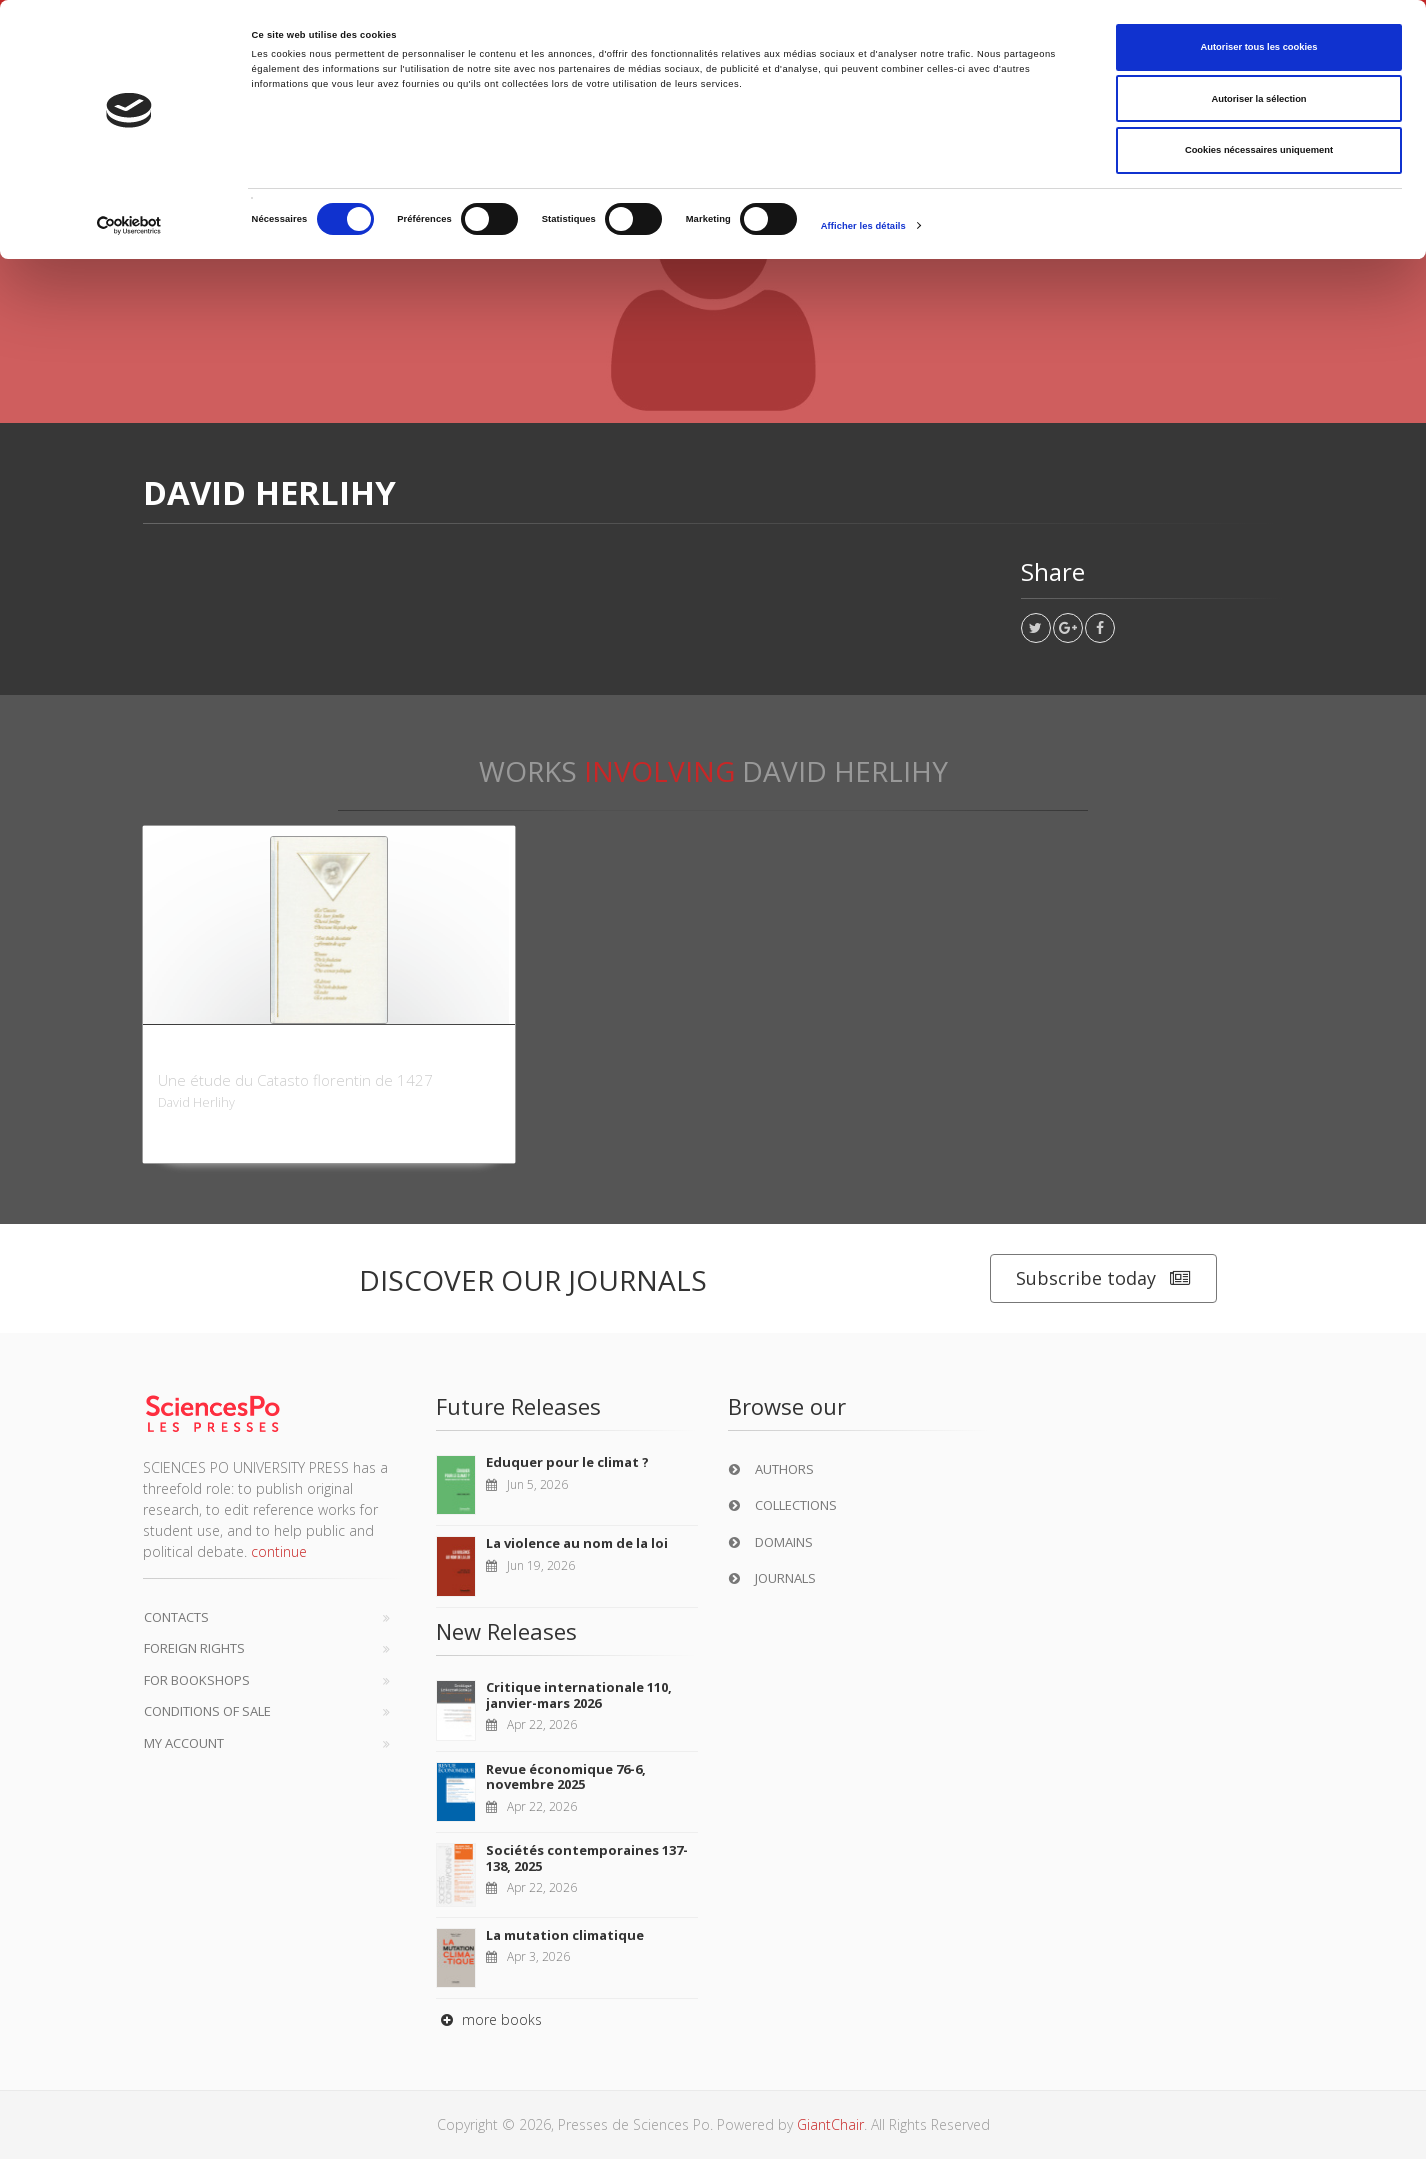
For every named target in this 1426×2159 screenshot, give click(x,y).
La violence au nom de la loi (577, 1543)
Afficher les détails (863, 226)
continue (279, 1551)
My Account (184, 1743)
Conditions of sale (207, 1711)
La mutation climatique (565, 1935)
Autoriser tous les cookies (1258, 47)
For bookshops (197, 1680)
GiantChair (830, 2124)
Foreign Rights (194, 1648)
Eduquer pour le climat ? (567, 1462)
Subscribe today (1103, 1278)
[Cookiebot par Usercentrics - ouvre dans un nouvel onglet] (129, 225)
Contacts (176, 1617)
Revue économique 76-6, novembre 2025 (566, 1777)
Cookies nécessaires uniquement (1259, 150)
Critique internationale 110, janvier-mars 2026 (579, 1695)
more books (489, 2019)
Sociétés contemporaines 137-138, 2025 (587, 1858)
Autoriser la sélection (1258, 99)
